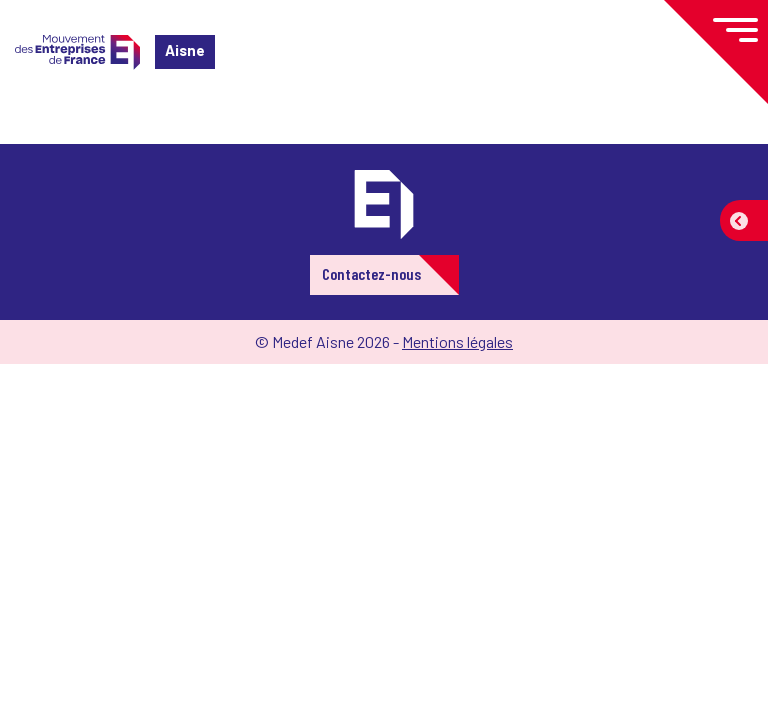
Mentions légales (457, 341)
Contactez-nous (371, 273)
